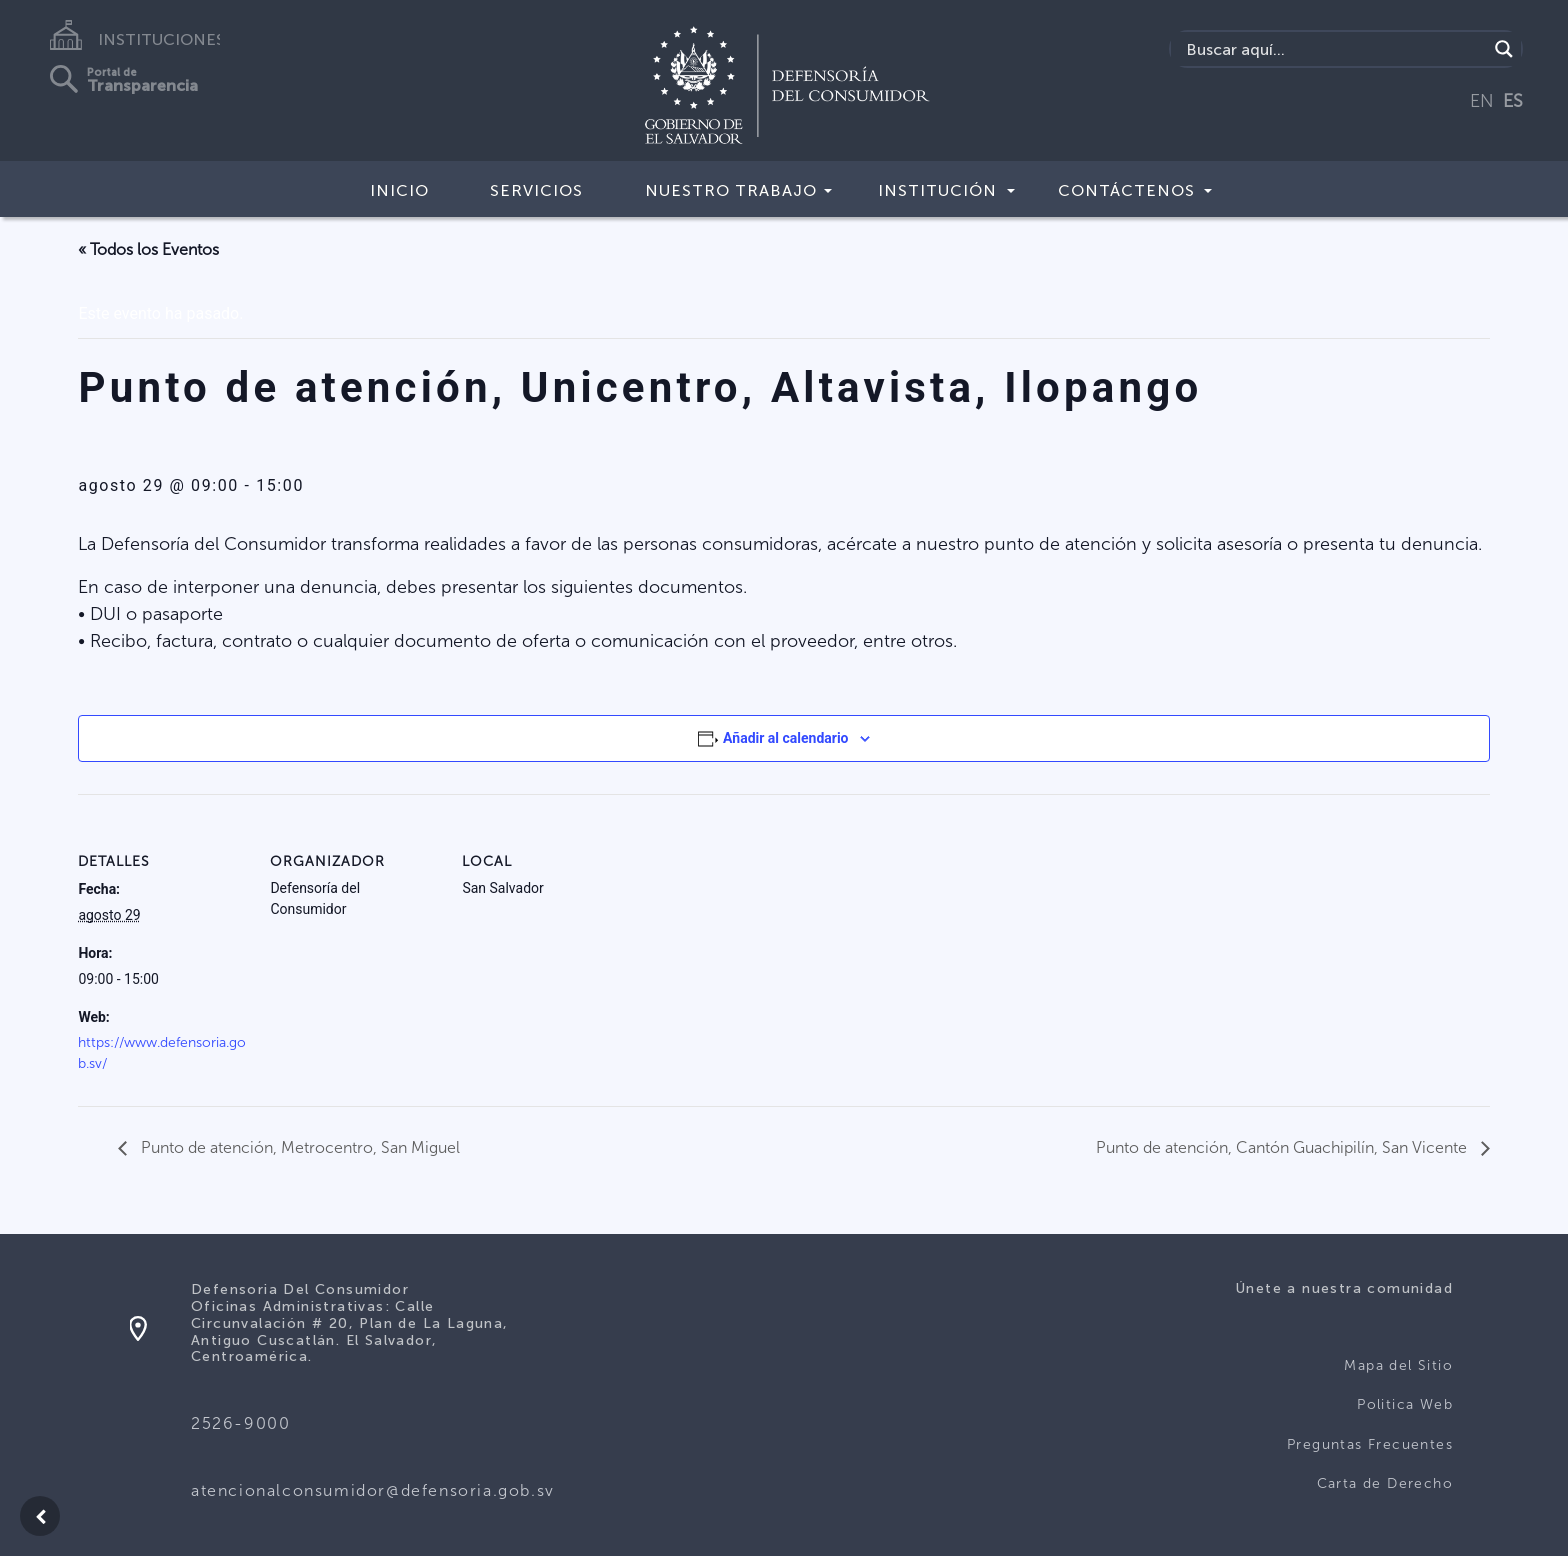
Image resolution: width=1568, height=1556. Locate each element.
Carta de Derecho (1385, 1483)
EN (1482, 101)
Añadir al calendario (785, 738)
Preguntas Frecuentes (1370, 1444)
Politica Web (1405, 1404)
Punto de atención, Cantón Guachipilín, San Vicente (1283, 1147)
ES (1513, 101)
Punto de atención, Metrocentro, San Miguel (298, 1147)
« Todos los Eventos (148, 249)
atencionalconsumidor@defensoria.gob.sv (373, 1490)
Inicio (399, 190)
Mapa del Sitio (1398, 1365)
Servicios (536, 190)
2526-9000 (240, 1423)
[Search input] (1334, 49)
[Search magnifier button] (1504, 49)
